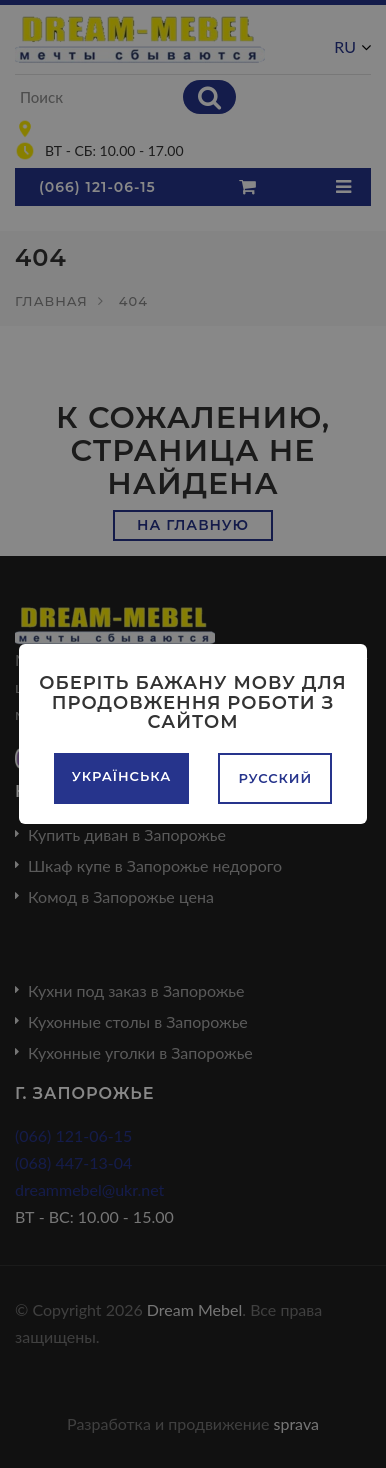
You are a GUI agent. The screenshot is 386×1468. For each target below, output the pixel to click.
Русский (275, 778)
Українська (121, 776)
